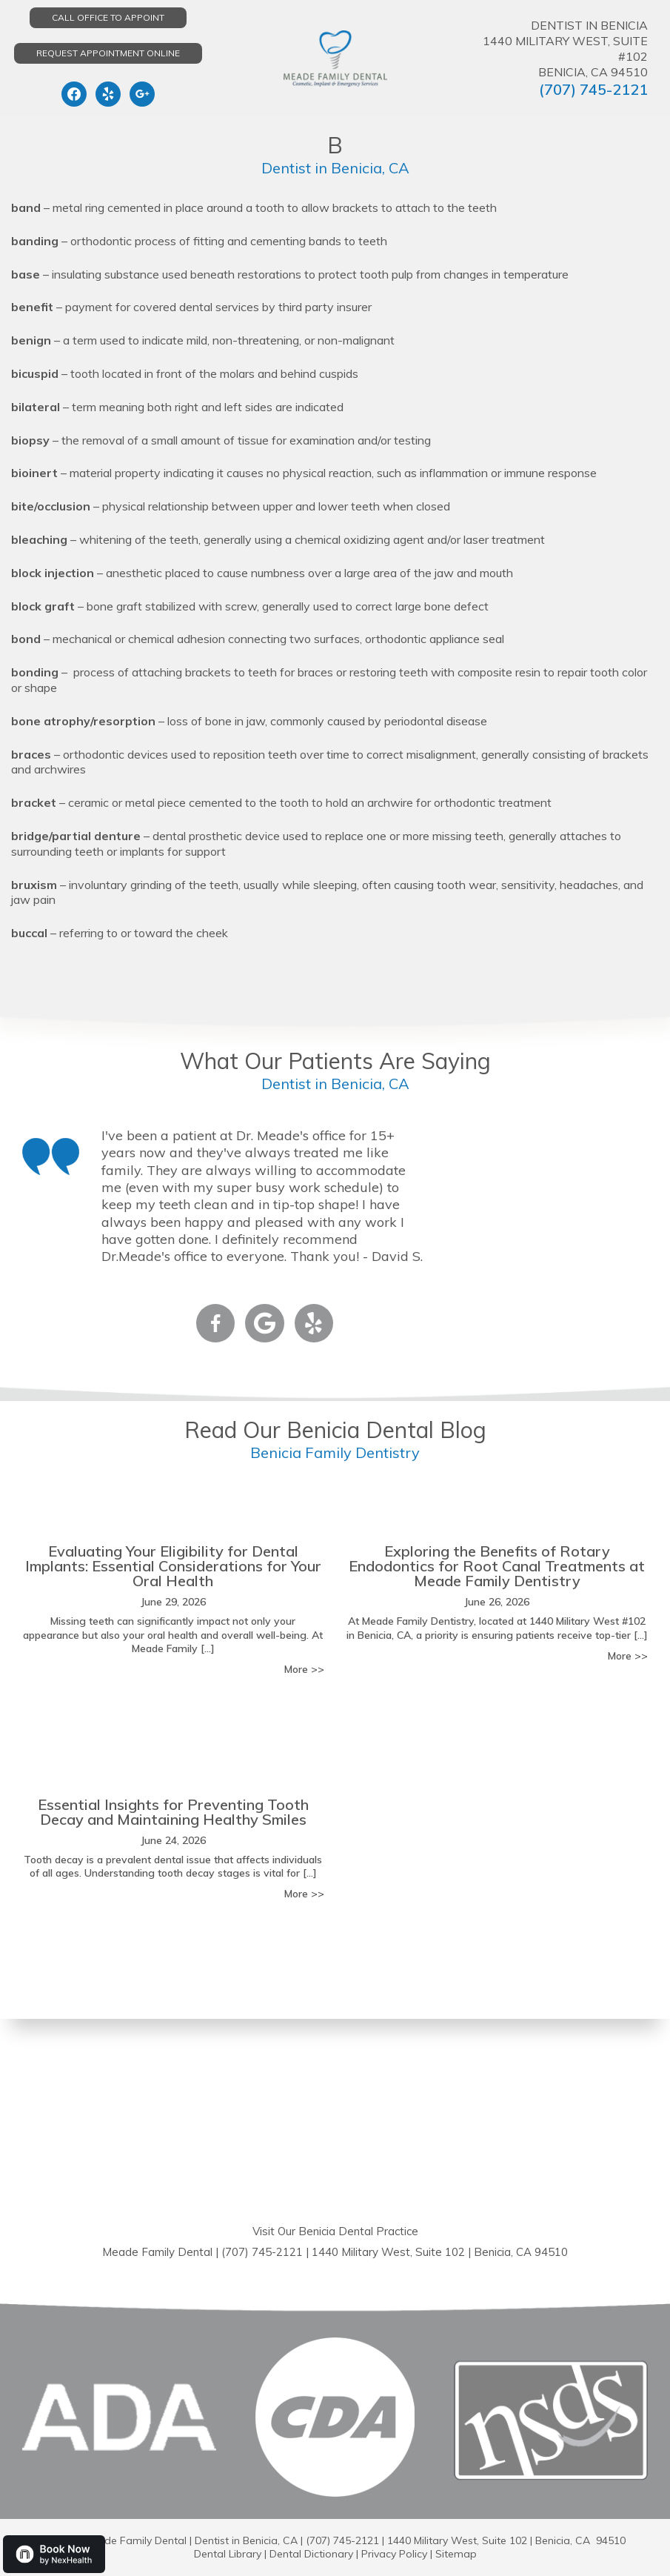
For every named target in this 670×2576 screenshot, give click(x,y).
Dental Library (227, 2553)
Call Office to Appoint (108, 17)
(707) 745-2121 (593, 89)
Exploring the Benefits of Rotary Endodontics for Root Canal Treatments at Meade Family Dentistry (497, 1566)
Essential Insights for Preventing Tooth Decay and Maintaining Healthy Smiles (173, 1811)
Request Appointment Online (108, 53)
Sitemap (456, 2553)
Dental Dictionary (311, 2553)
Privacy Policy (394, 2553)
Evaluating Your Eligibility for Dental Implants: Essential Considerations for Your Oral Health (173, 1566)
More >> (304, 1669)
